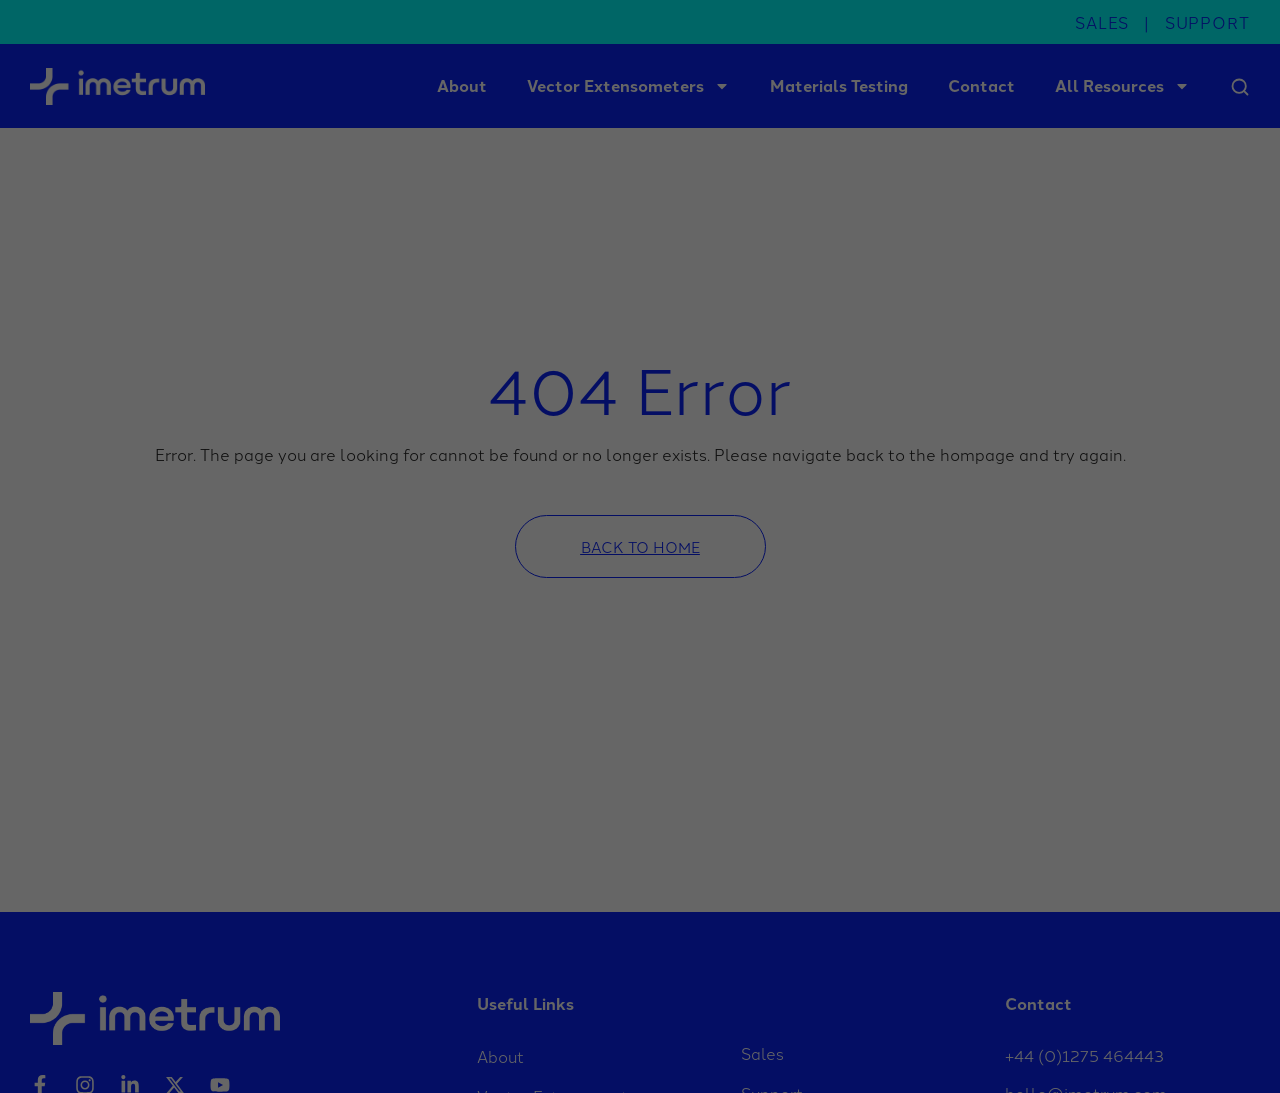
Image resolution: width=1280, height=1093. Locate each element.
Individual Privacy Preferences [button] (1120, 1025)
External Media (865, 1051)
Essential (216, 1051)
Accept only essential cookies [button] (1120, 1000)
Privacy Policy (1165, 1049)
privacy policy (601, 1005)
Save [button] (1120, 957)
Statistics (424, 1051)
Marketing (634, 1051)
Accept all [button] (1120, 898)
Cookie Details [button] (1078, 1049)
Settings (150, 1024)
